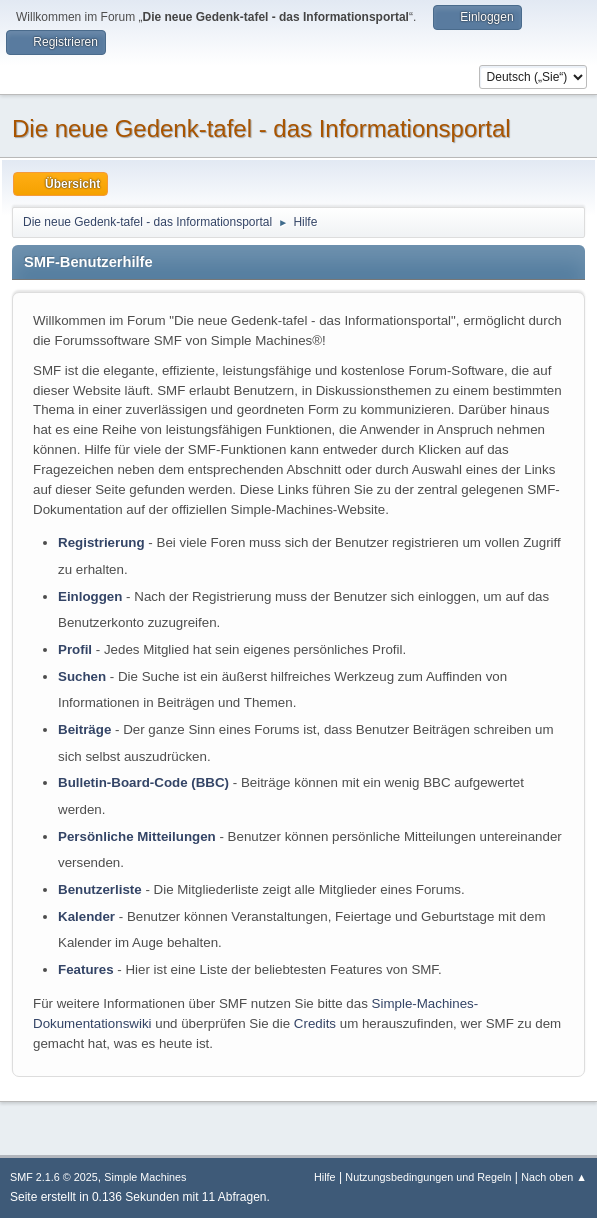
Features (86, 969)
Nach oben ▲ (554, 1177)
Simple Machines (145, 1177)
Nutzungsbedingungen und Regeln (428, 1177)
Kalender (86, 916)
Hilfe (325, 1177)
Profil (75, 649)
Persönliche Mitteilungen (137, 836)
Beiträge (84, 729)
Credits (315, 1023)
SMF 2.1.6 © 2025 (54, 1177)
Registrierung (101, 542)
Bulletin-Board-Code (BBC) (143, 782)
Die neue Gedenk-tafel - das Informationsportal (261, 128)
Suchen (82, 676)
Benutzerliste (100, 889)
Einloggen (90, 596)
